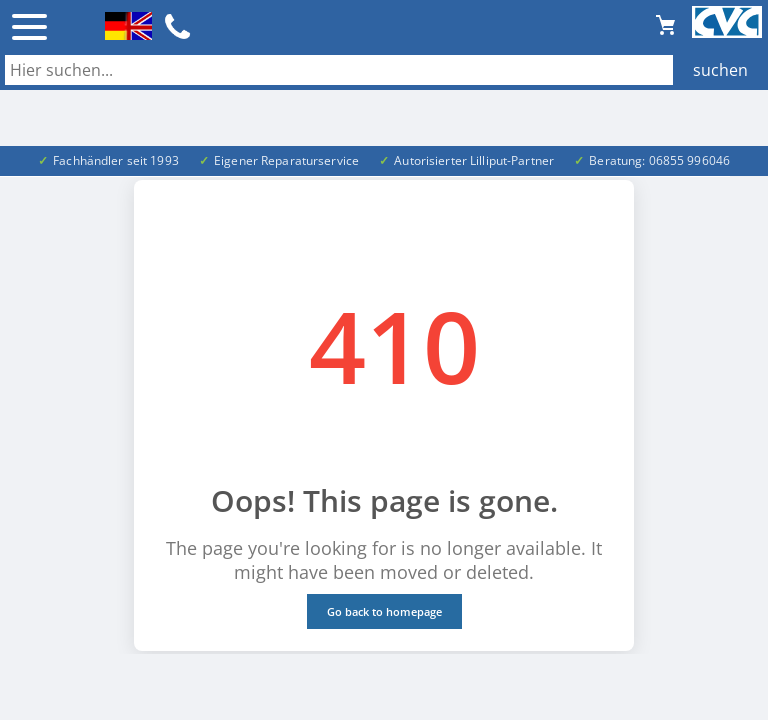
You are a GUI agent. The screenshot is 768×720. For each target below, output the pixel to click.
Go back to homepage (384, 611)
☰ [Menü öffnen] (29, 27)
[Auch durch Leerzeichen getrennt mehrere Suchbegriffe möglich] (384, 70)
